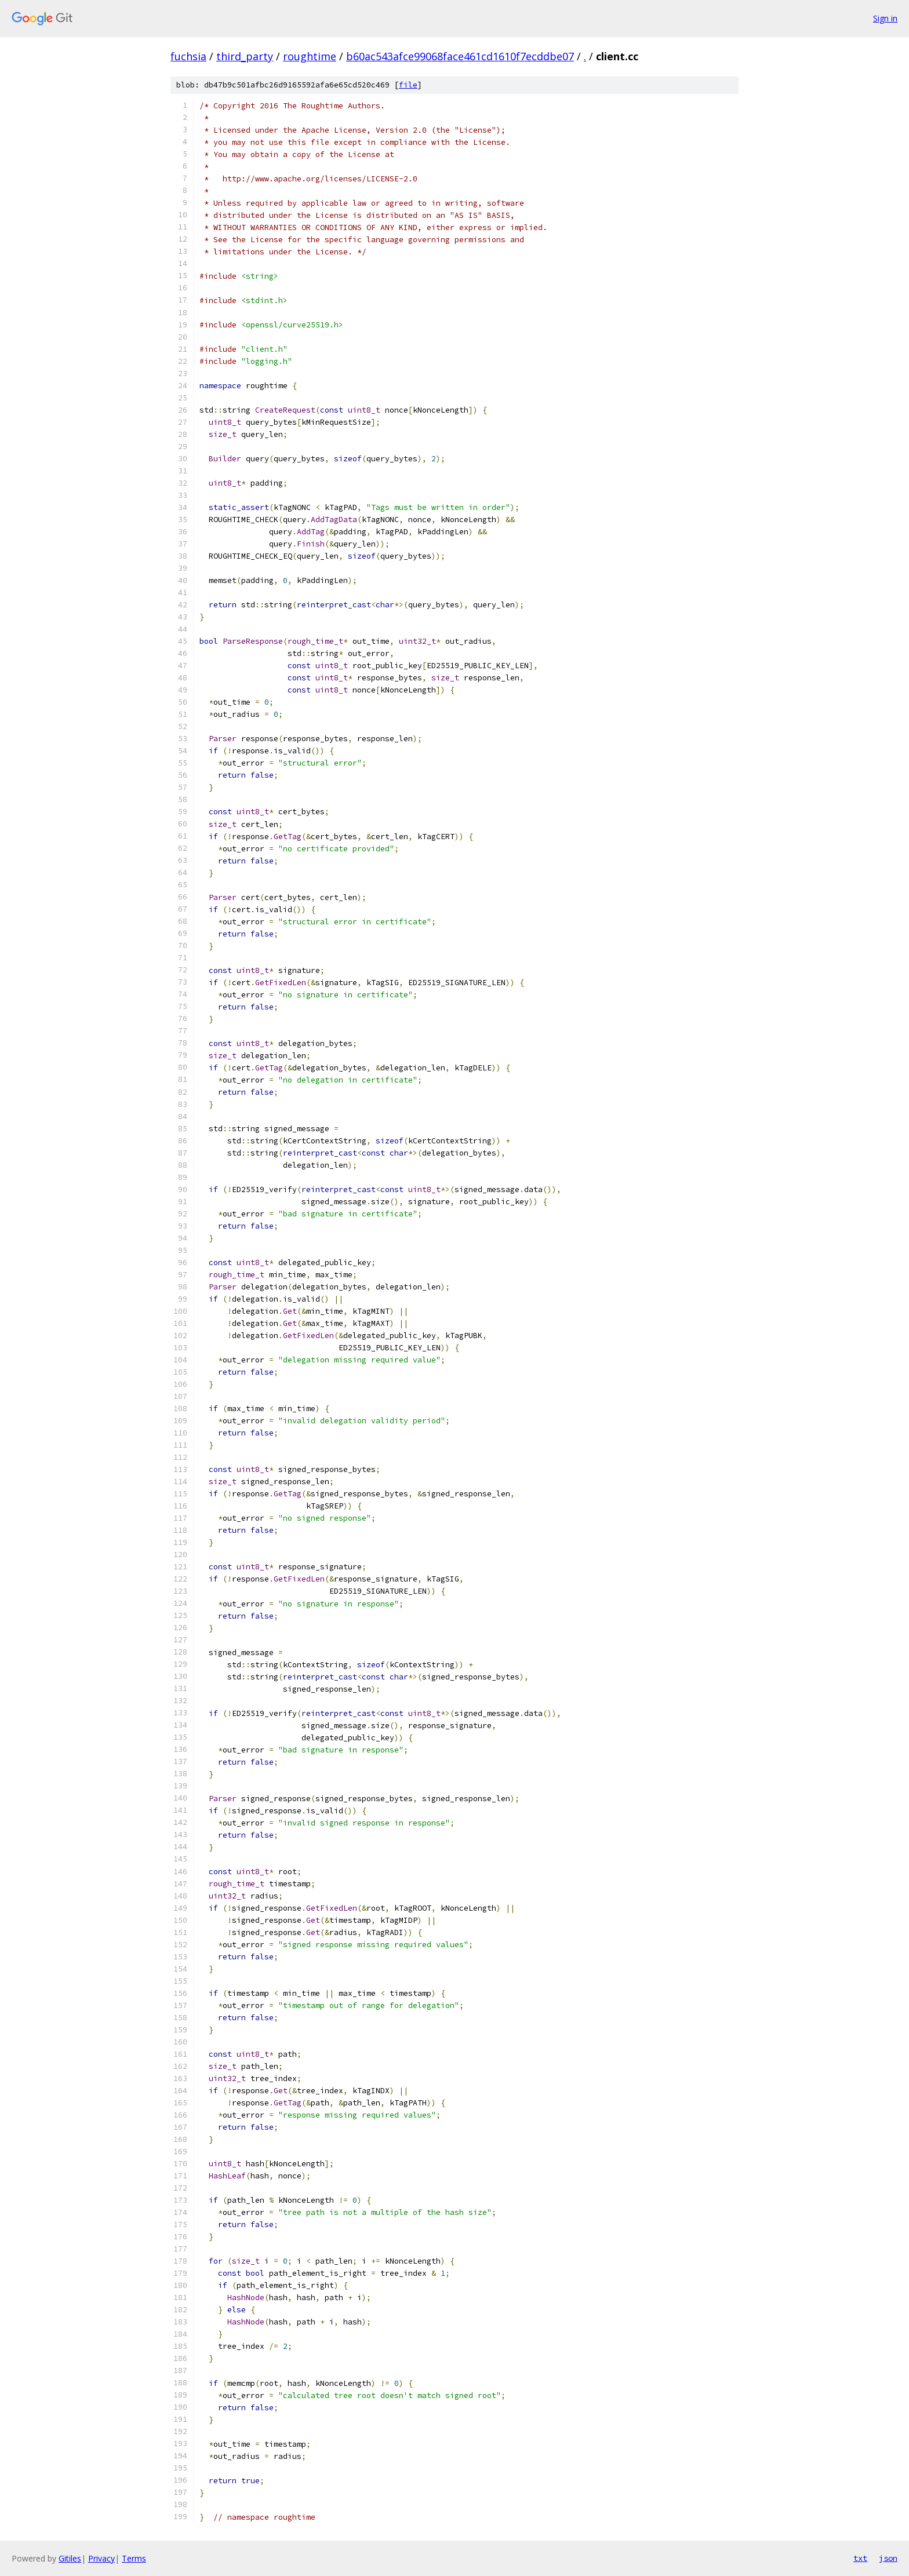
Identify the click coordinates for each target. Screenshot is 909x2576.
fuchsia (188, 56)
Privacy (101, 2558)
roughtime (309, 56)
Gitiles (70, 2558)
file (408, 85)
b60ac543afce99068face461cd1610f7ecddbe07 (460, 56)
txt (860, 2558)
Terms (134, 2558)
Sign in (885, 18)
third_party (244, 56)
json (888, 2558)
